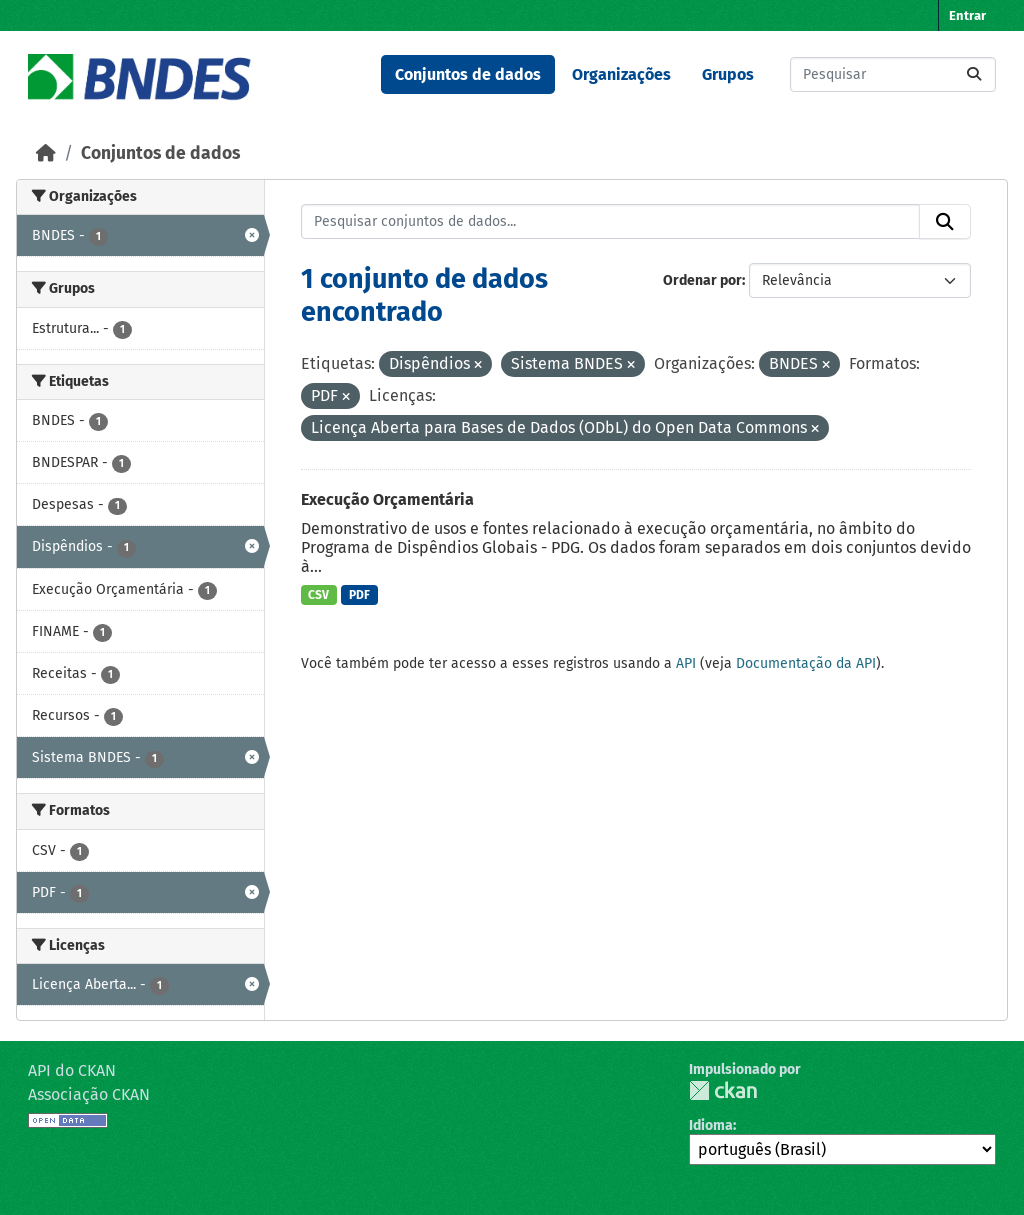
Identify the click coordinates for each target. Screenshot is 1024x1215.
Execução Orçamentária (387, 499)
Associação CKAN (89, 1094)
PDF (359, 595)
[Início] (46, 153)
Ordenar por (702, 280)
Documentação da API (806, 663)
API (686, 663)
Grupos (728, 74)
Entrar (967, 15)
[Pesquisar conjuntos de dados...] (893, 74)
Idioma (711, 1125)
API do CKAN (72, 1070)
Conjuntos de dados (468, 74)
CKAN (723, 1090)
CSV (318, 595)
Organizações (621, 74)
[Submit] (974, 74)
